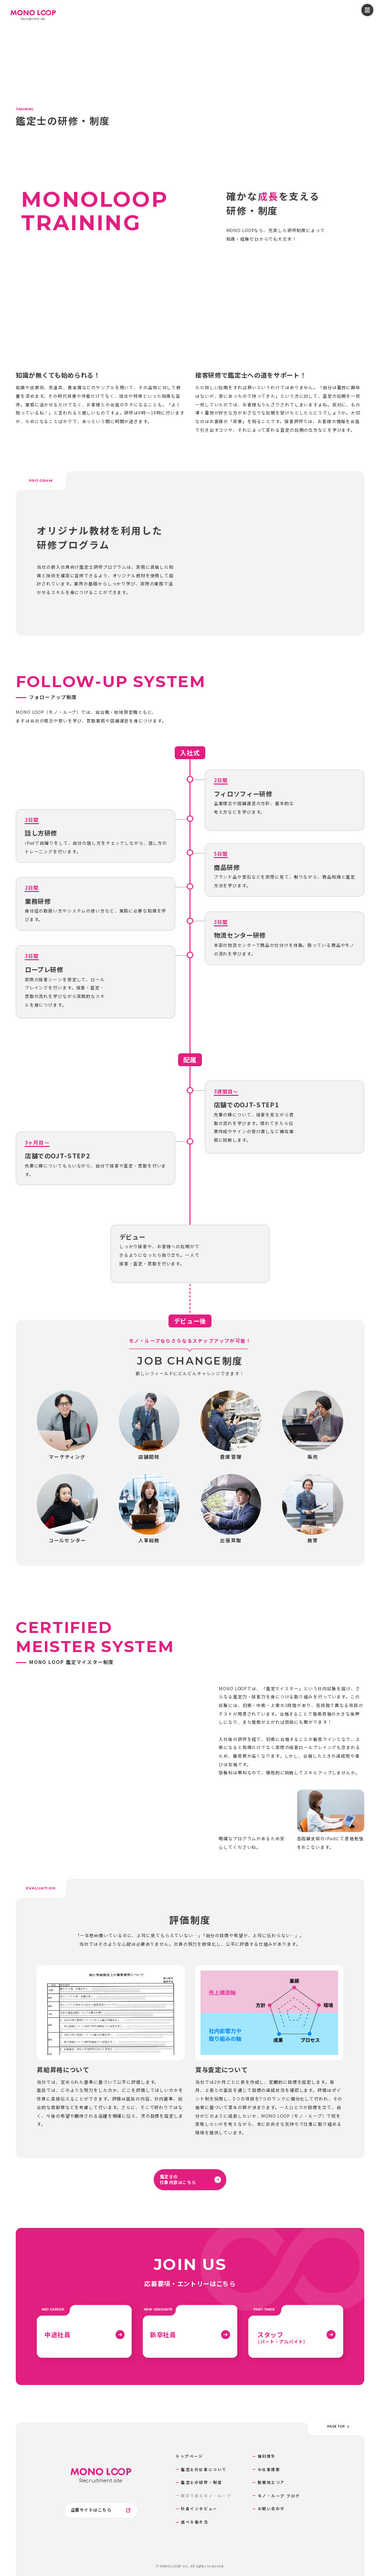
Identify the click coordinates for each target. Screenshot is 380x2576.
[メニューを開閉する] (367, 10)
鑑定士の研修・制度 (201, 2482)
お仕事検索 (269, 2469)
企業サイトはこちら (101, 2510)
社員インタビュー (199, 2508)
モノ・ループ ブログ (279, 2495)
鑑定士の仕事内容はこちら (190, 2179)
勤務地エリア (271, 2482)
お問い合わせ (271, 2508)
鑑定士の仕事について (203, 2469)
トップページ (189, 2456)
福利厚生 (267, 2456)
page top (338, 2426)
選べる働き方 (194, 2521)
